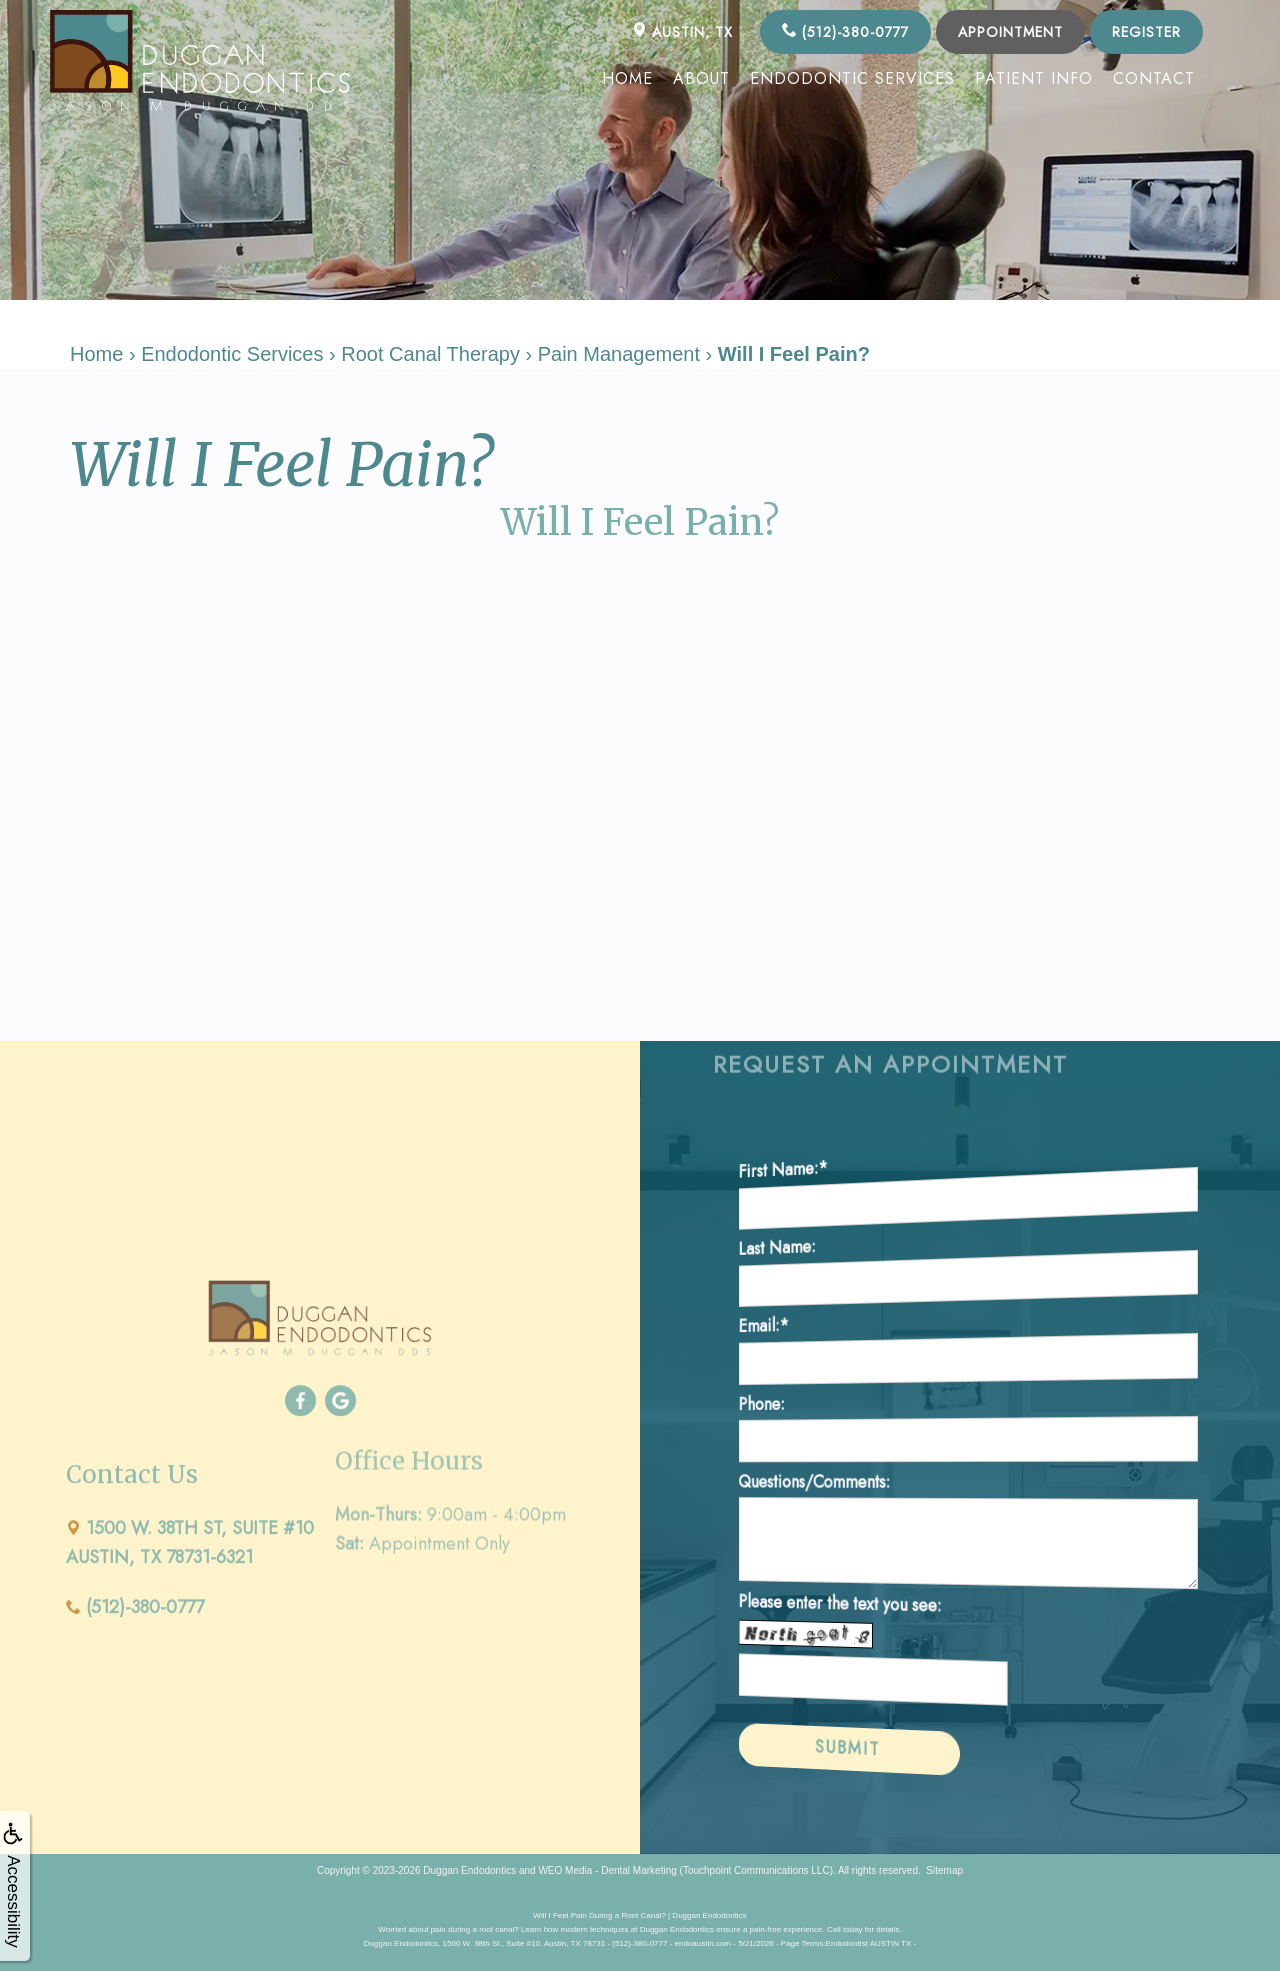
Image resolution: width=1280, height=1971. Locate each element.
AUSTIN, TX (682, 32)
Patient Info (1034, 78)
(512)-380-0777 (845, 32)
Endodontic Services (852, 78)
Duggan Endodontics (469, 1870)
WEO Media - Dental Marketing (607, 1870)
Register (1146, 32)
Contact (1154, 78)
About (701, 78)
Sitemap (944, 1870)
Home (627, 78)
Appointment (1010, 32)
